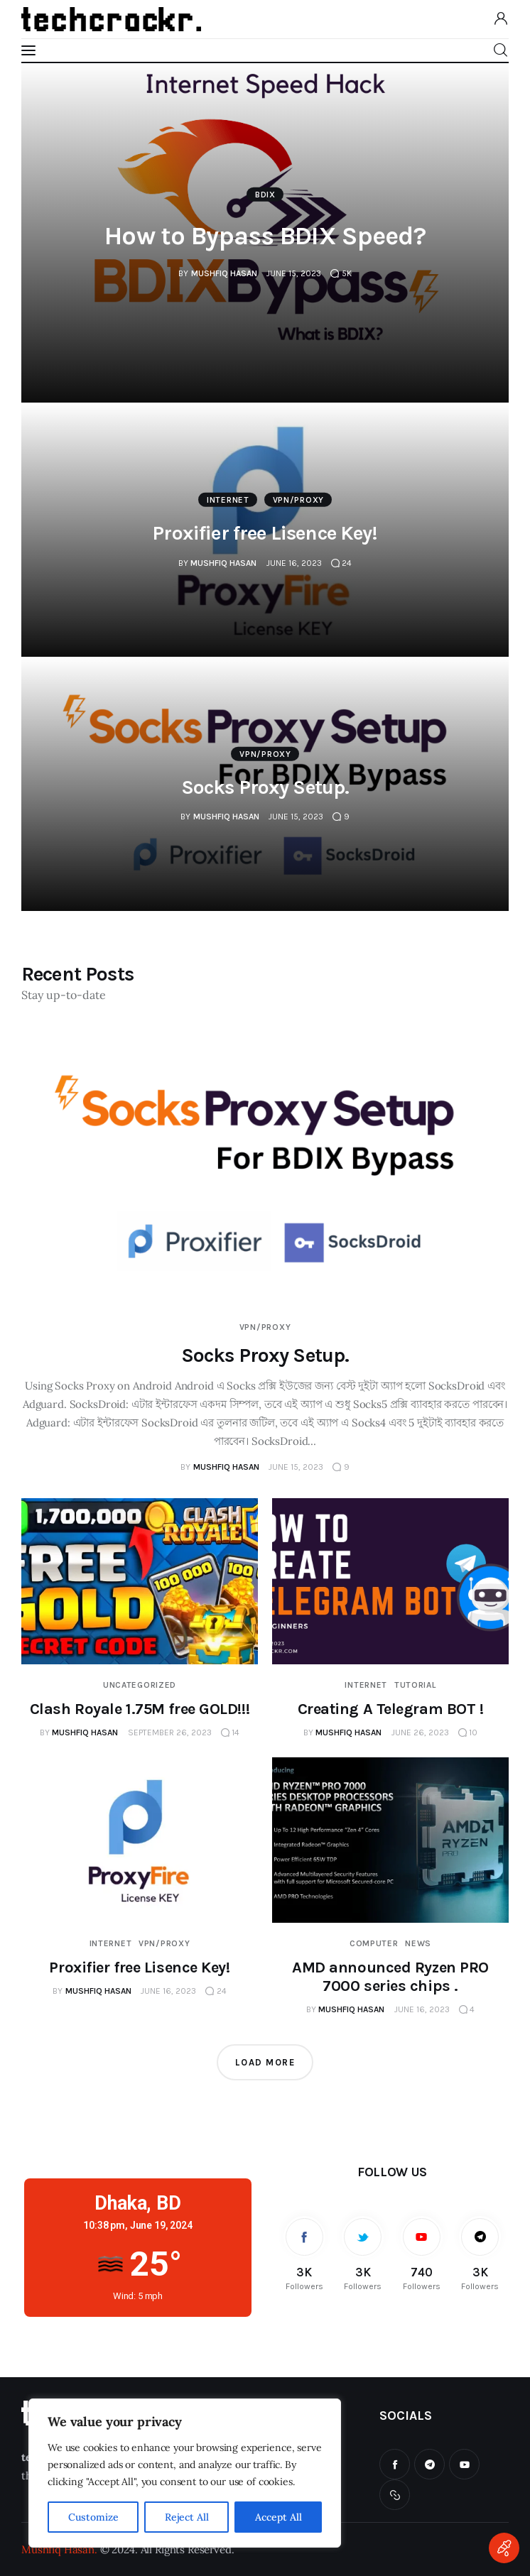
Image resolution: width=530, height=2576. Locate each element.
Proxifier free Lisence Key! (264, 533)
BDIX (265, 195)
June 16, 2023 (294, 562)
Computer (374, 1943)
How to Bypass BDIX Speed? (265, 236)
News (418, 1943)
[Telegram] (480, 2253)
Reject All (187, 2517)
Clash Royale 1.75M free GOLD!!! (139, 1709)
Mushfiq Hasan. (59, 2549)
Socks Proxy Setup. (265, 786)
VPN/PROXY (298, 500)
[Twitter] (363, 2253)
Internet (228, 500)
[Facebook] (304, 2253)
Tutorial (415, 1685)
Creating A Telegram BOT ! (391, 1709)
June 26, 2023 (420, 1732)
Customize (93, 2517)
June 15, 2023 (293, 273)
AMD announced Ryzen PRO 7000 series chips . (390, 1976)
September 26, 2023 (170, 1732)
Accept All (278, 2517)
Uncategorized (139, 1685)
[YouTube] (421, 2253)
